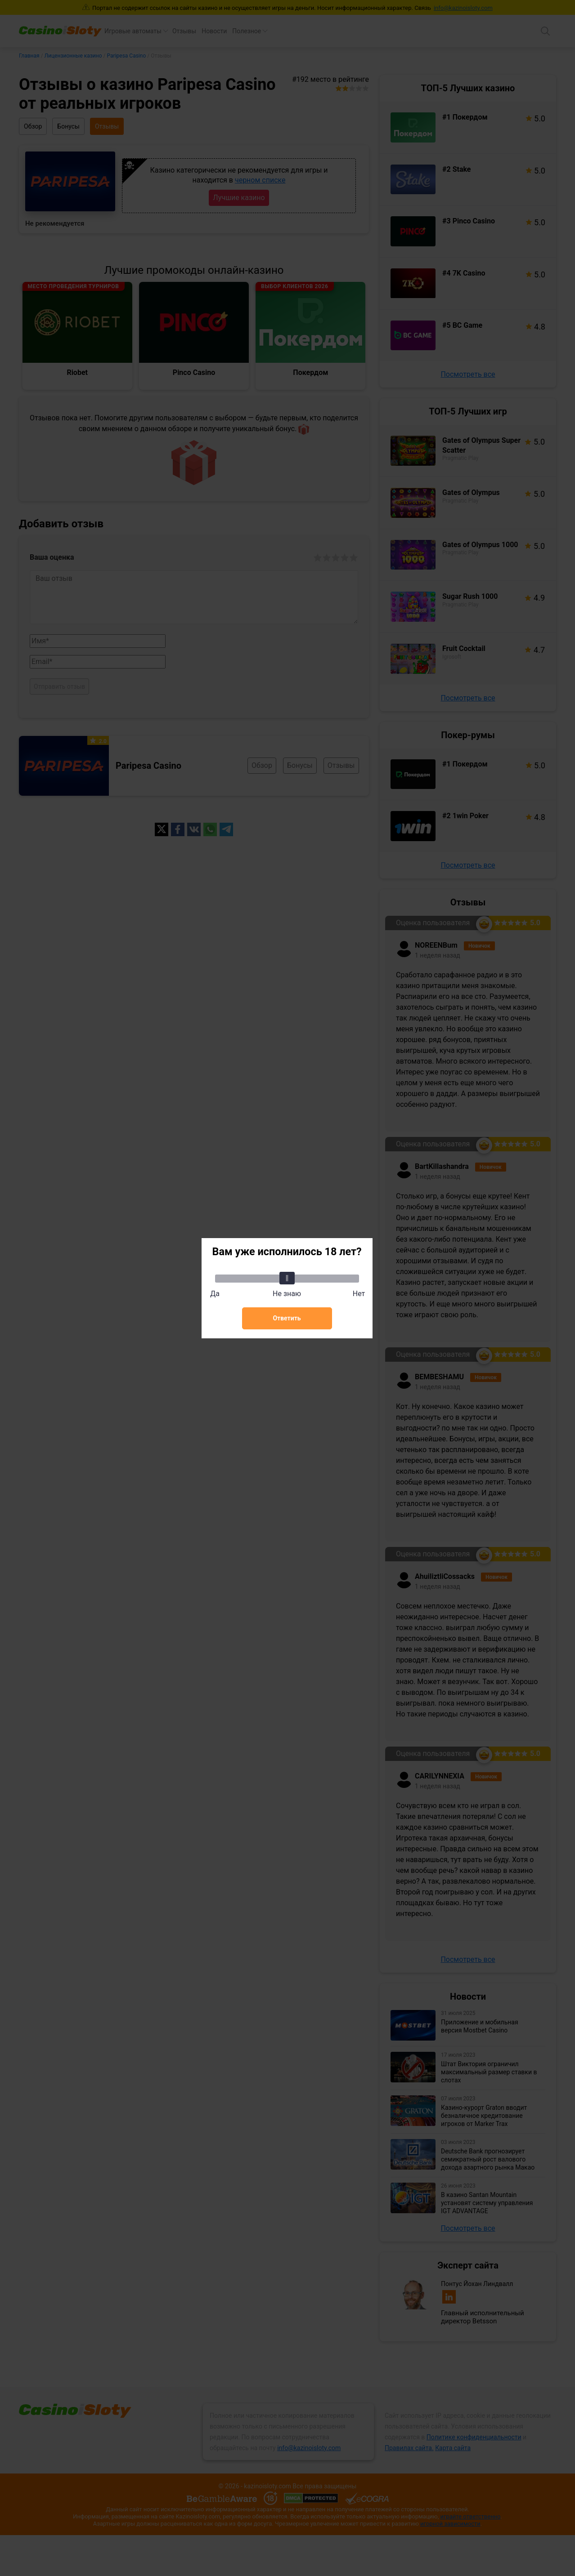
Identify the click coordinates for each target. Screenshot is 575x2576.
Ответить (287, 1318)
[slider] (287, 1278)
